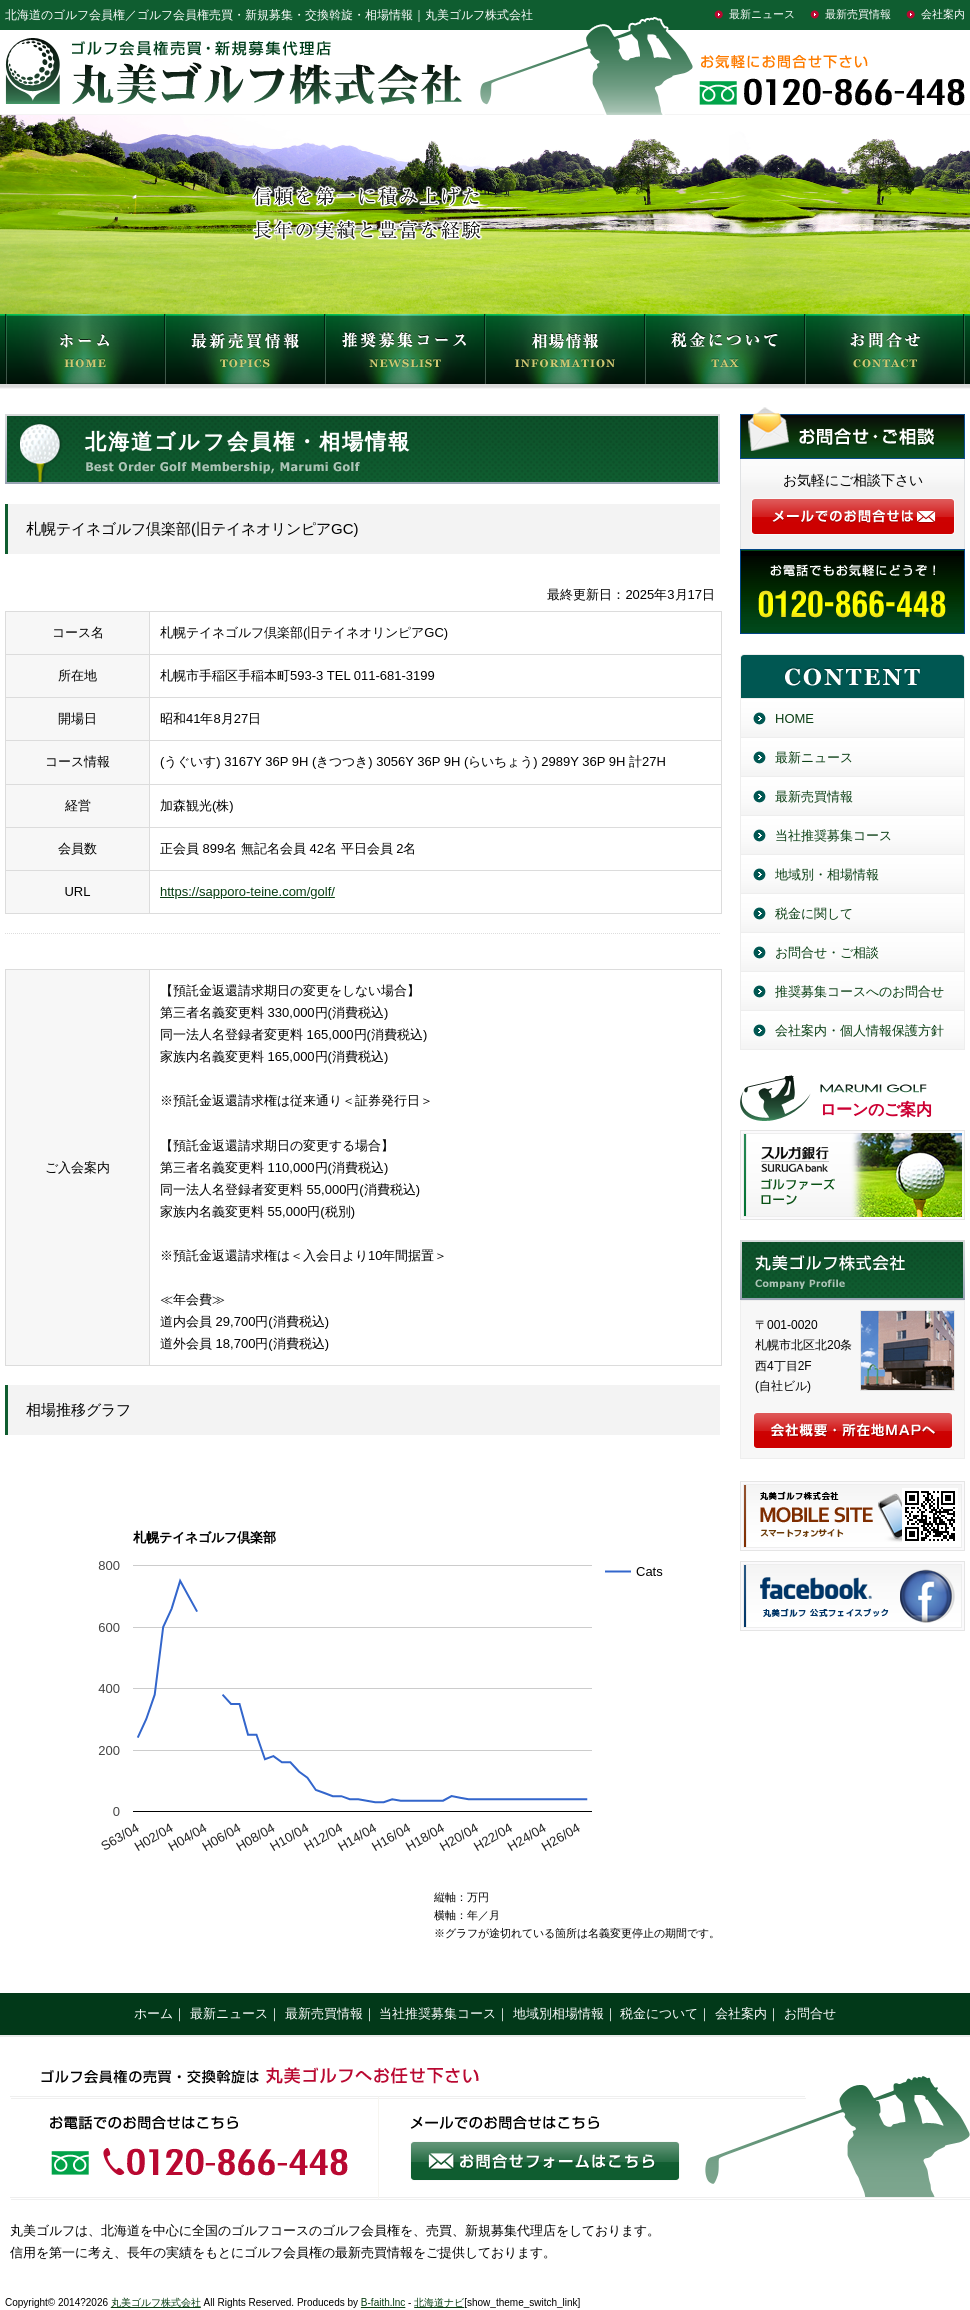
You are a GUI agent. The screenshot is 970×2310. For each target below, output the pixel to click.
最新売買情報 (858, 14)
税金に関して (814, 913)
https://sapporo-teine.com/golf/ (247, 891)
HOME (85, 354)
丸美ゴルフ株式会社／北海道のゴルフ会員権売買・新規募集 (852, 1270)
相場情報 (565, 354)
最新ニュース (762, 14)
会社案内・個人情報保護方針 (859, 1030)
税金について (725, 354)
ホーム (153, 2013)
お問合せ (885, 354)
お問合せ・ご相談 (827, 952)
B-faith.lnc (383, 2302)
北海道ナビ (439, 2302)
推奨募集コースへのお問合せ (859, 991)
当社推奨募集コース (833, 835)
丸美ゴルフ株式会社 (156, 2302)
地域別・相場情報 (827, 874)
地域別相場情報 (558, 2013)
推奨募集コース (405, 354)
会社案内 (943, 14)
